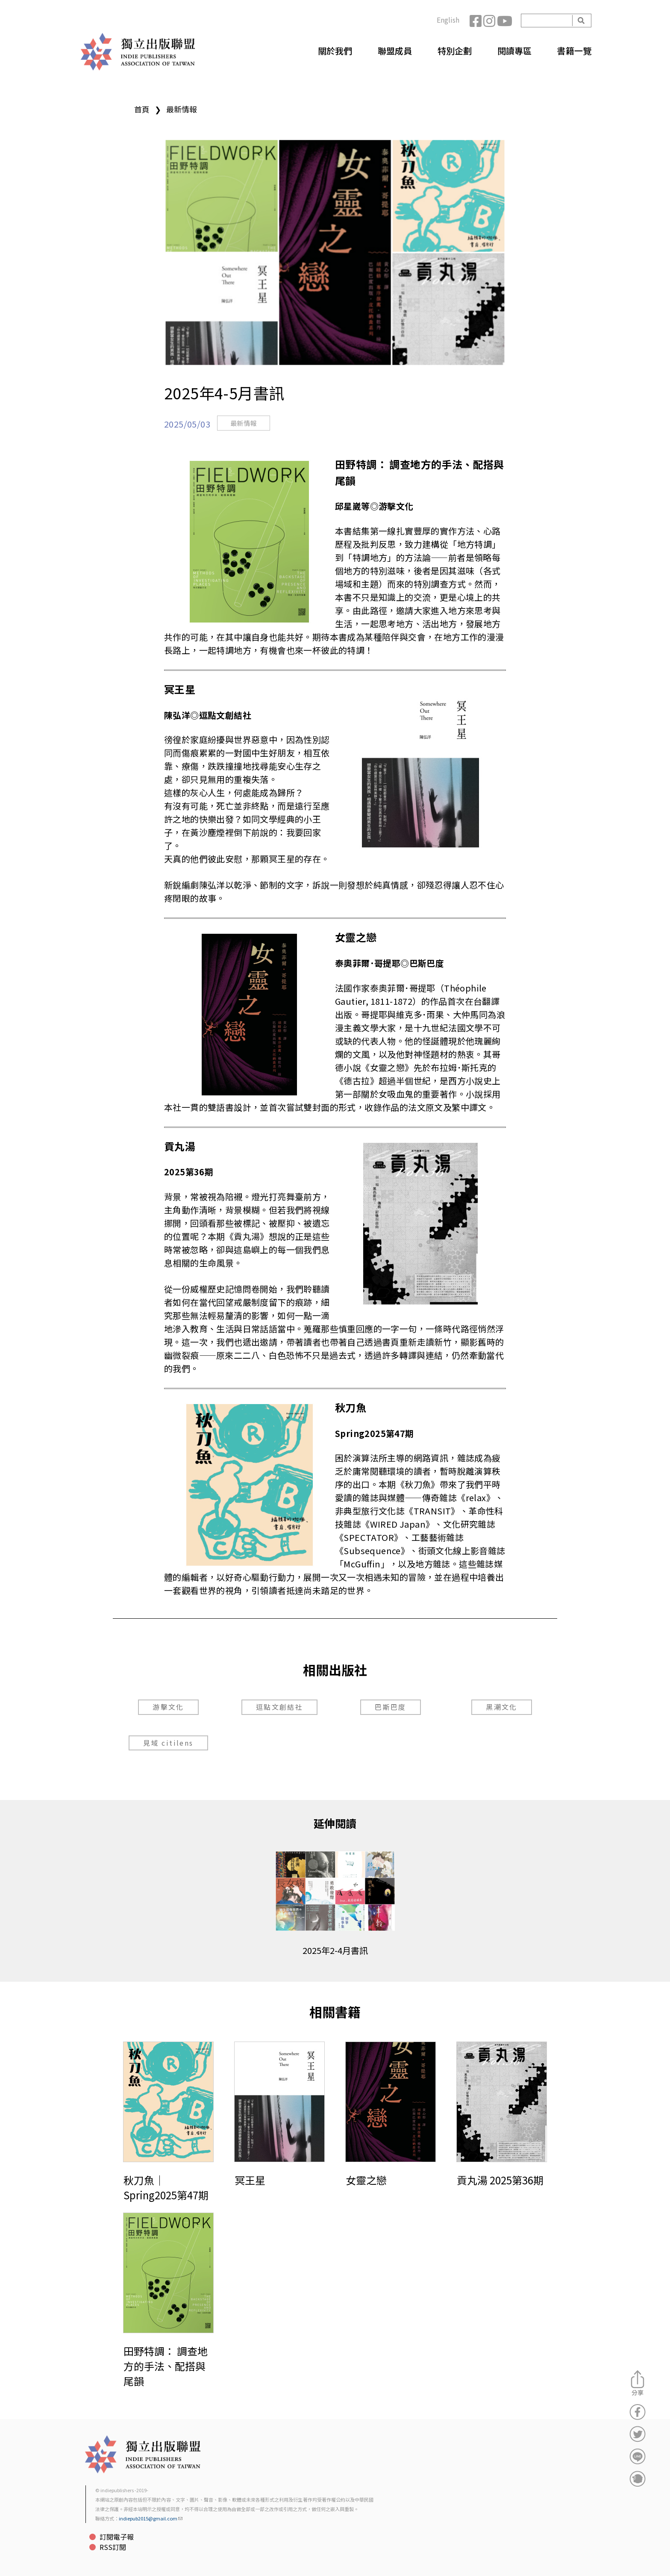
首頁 (142, 109)
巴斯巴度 (390, 1707)
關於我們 (335, 50)
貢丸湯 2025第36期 (500, 2179)
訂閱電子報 (117, 2537)
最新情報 (181, 109)
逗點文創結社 (279, 1707)
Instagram (490, 20)
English (448, 20)
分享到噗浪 (637, 2478)
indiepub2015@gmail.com (150, 2518)
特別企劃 (455, 50)
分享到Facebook (637, 2411)
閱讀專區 (514, 50)
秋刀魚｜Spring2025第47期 (166, 2187)
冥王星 (250, 2179)
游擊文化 (168, 1707)
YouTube (504, 20)
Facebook (476, 20)
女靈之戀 (366, 2179)
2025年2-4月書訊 (335, 1950)
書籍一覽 (574, 50)
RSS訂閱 (113, 2547)
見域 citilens (168, 1743)
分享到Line (637, 2456)
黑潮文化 (501, 1707)
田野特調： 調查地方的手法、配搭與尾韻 (165, 2365)
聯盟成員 (395, 50)
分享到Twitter (637, 2434)
